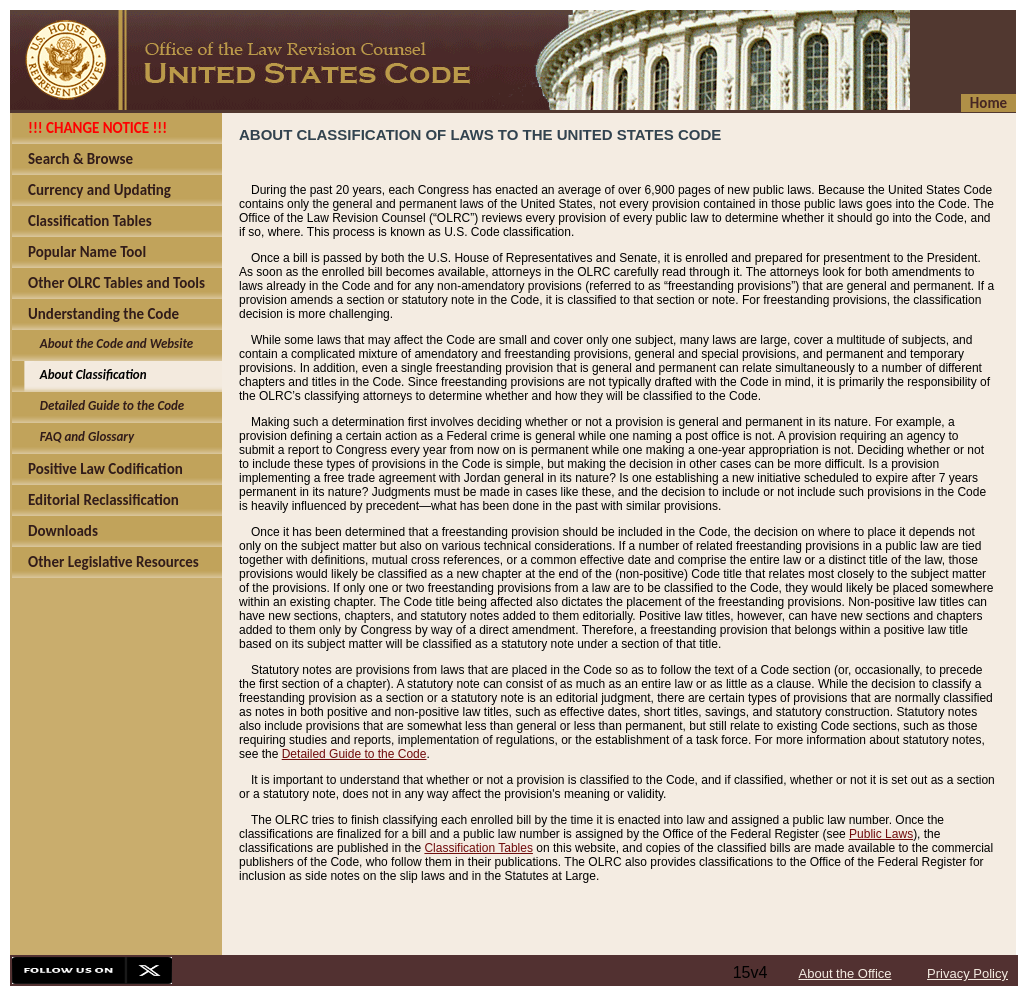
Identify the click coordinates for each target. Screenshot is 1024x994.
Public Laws (881, 834)
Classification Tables (478, 848)
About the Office (845, 973)
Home (988, 103)
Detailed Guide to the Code (354, 754)
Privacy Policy (967, 973)
